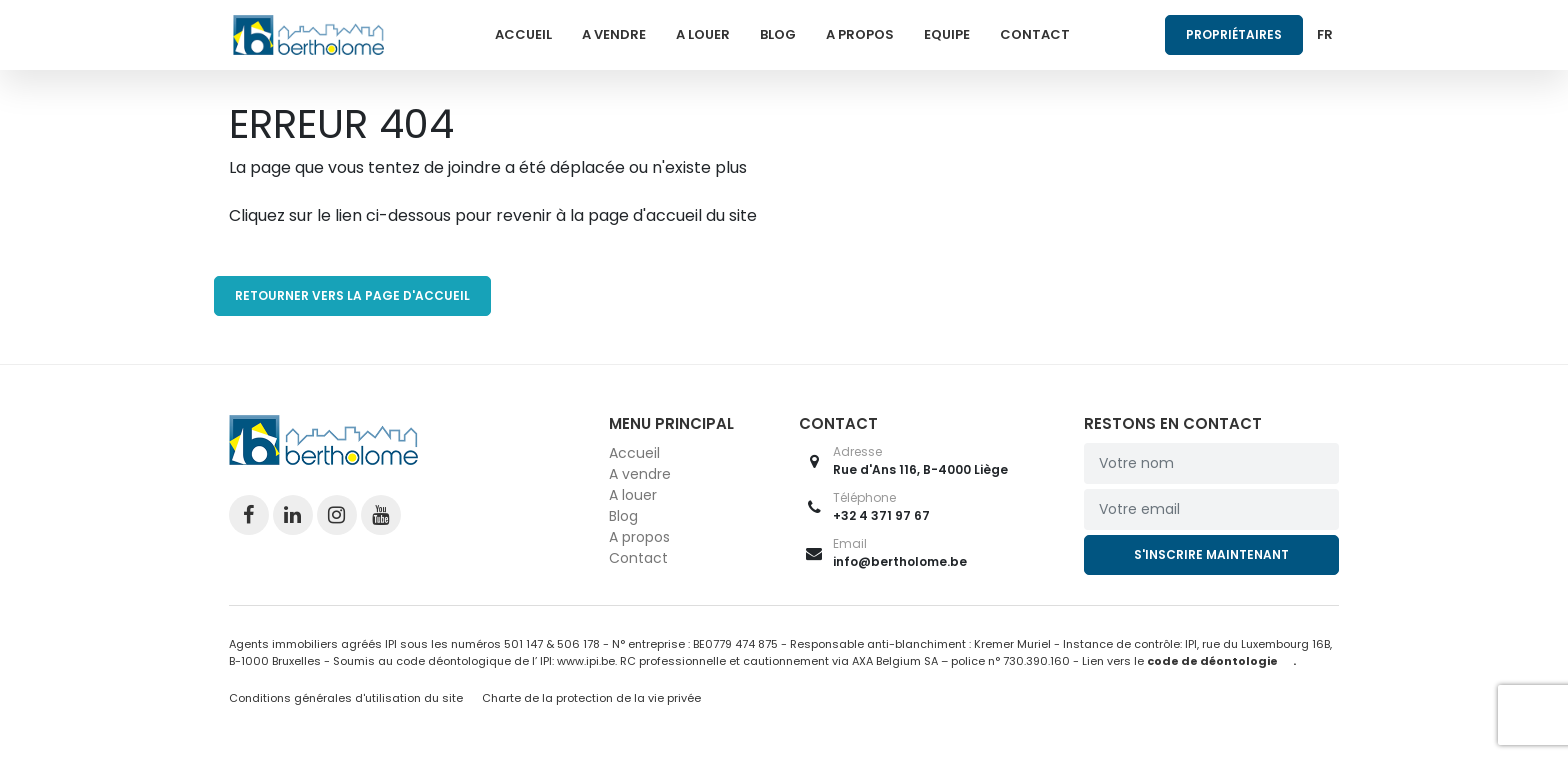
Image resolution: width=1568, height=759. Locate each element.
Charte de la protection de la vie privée (591, 698)
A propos (860, 34)
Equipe (947, 34)
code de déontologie (1212, 661)
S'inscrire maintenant (1211, 554)
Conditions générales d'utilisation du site (346, 698)
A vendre (614, 34)
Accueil (523, 34)
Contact (1035, 34)
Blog (778, 34)
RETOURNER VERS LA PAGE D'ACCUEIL (352, 295)
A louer (703, 34)
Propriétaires (1234, 34)
